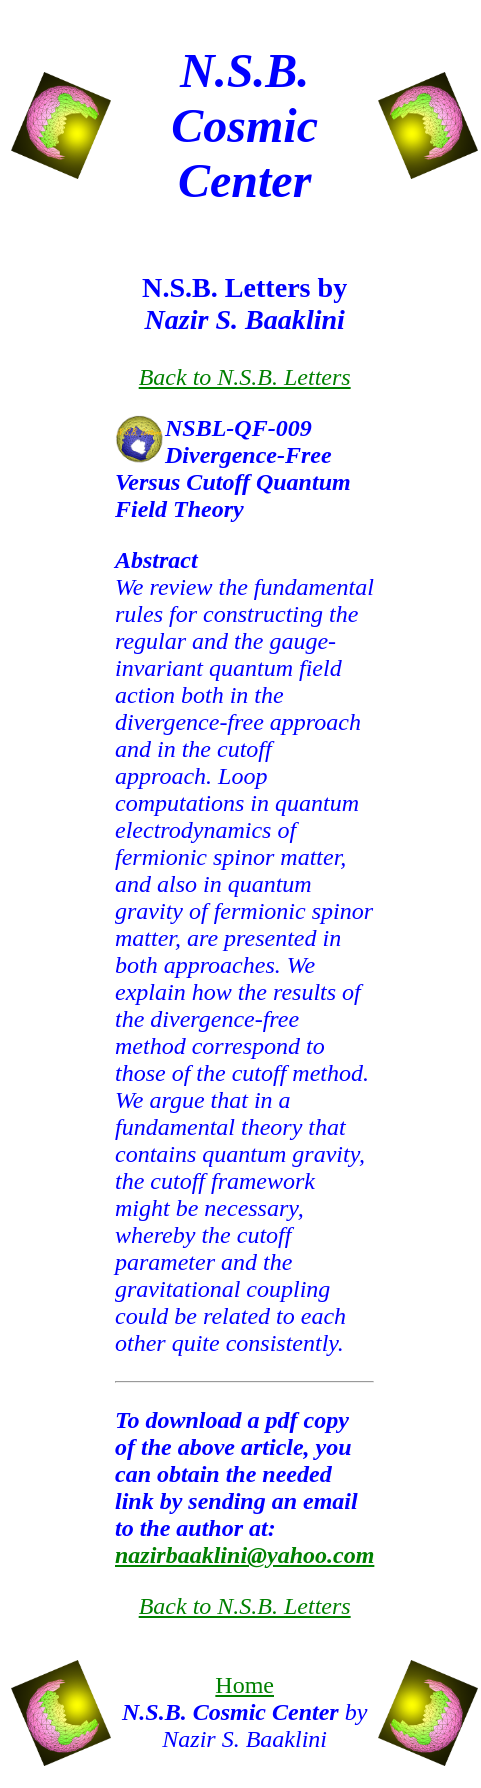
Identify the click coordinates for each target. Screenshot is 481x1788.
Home (244, 1685)
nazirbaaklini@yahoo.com (244, 1555)
